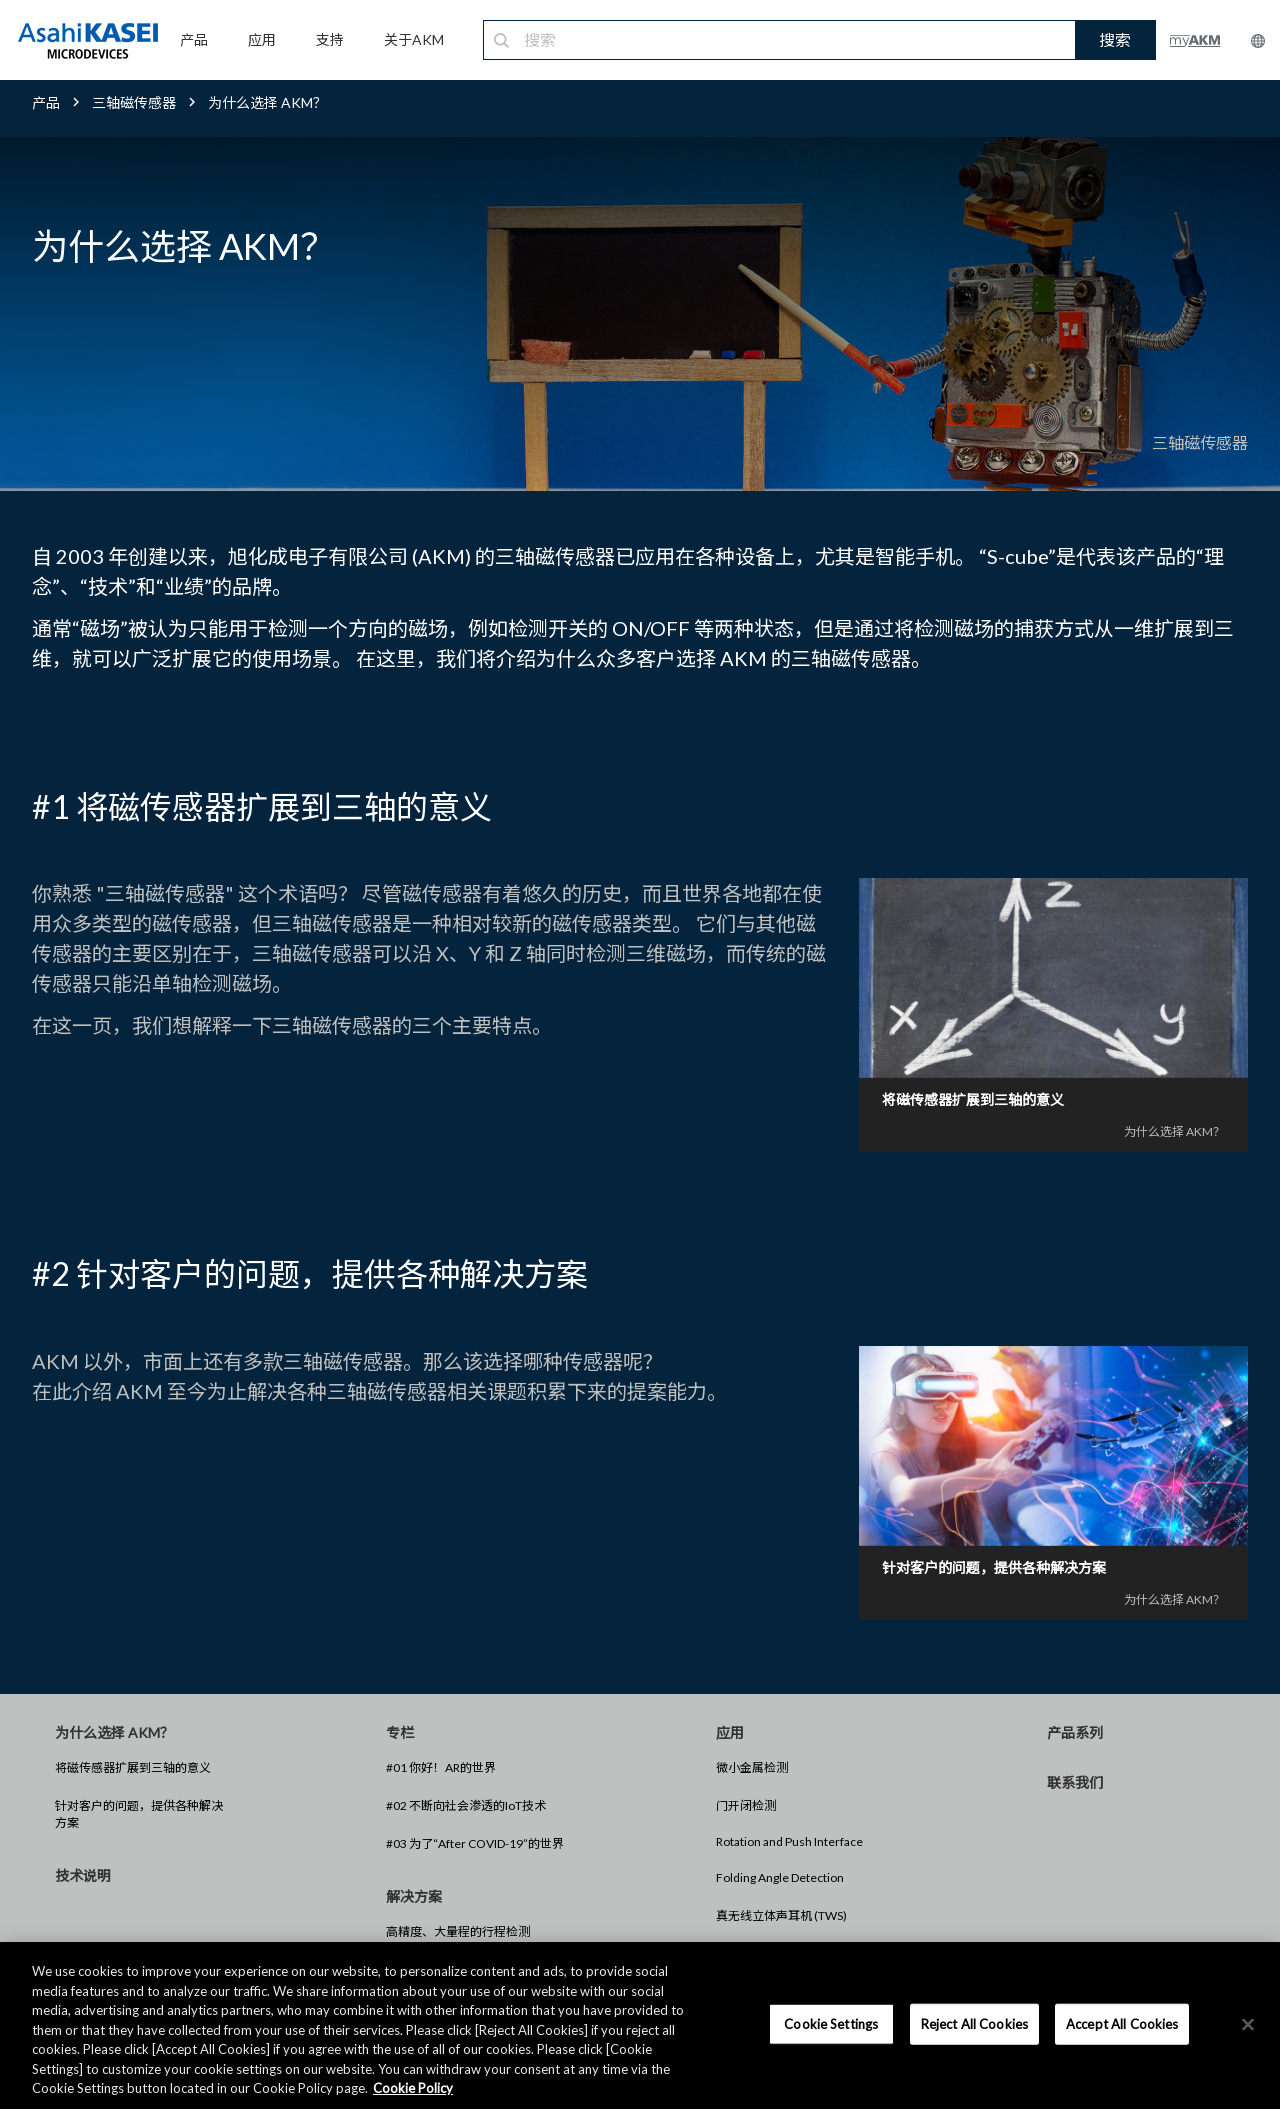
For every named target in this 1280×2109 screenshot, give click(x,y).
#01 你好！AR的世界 (441, 1767)
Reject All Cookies (974, 2023)
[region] (640, 2025)
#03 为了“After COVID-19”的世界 (475, 1843)
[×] (1248, 2024)
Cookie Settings (831, 2023)
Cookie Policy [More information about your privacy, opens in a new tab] (413, 2088)
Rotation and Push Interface (789, 1841)
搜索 (1115, 39)
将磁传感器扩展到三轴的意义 (133, 1767)
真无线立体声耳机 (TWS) (781, 1915)
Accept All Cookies (1122, 2023)
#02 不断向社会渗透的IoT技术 (466, 1805)
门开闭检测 (746, 1805)
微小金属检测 (752, 1767)
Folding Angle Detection (780, 1877)
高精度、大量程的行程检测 (458, 1931)
